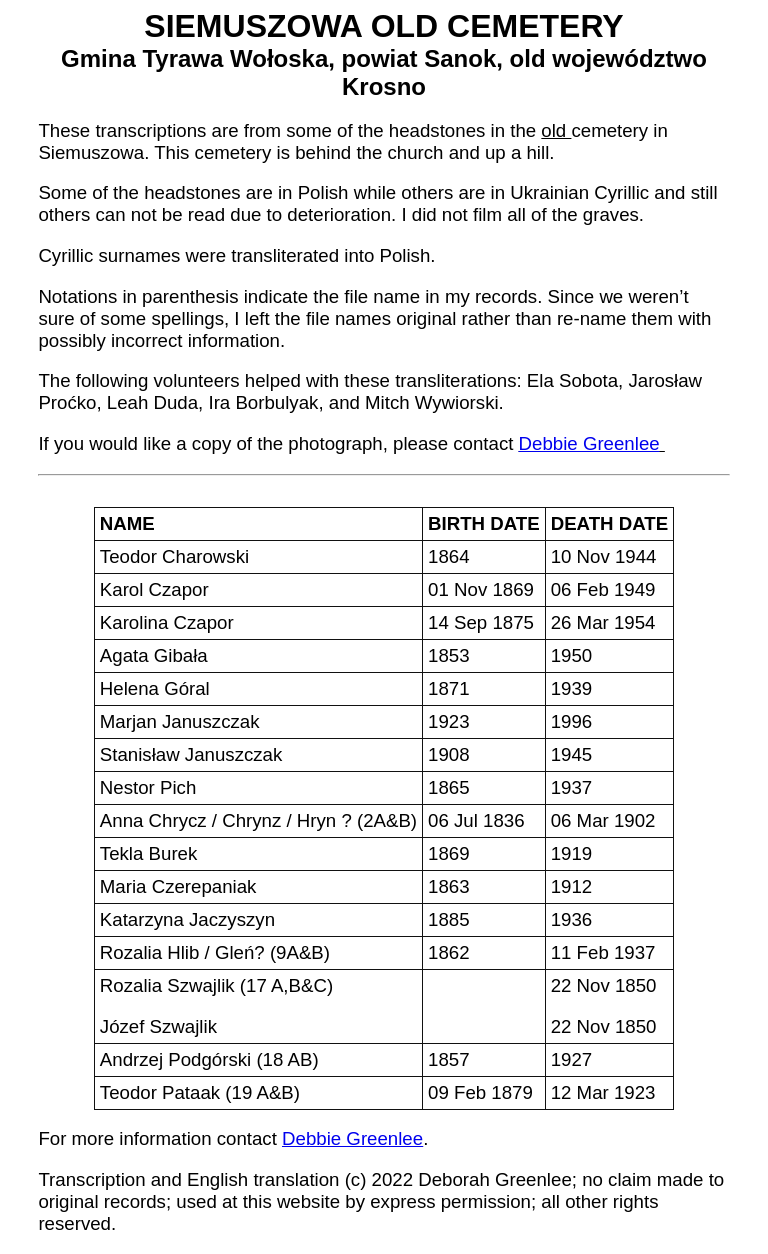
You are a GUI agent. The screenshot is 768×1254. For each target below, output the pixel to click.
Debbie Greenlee (589, 443)
